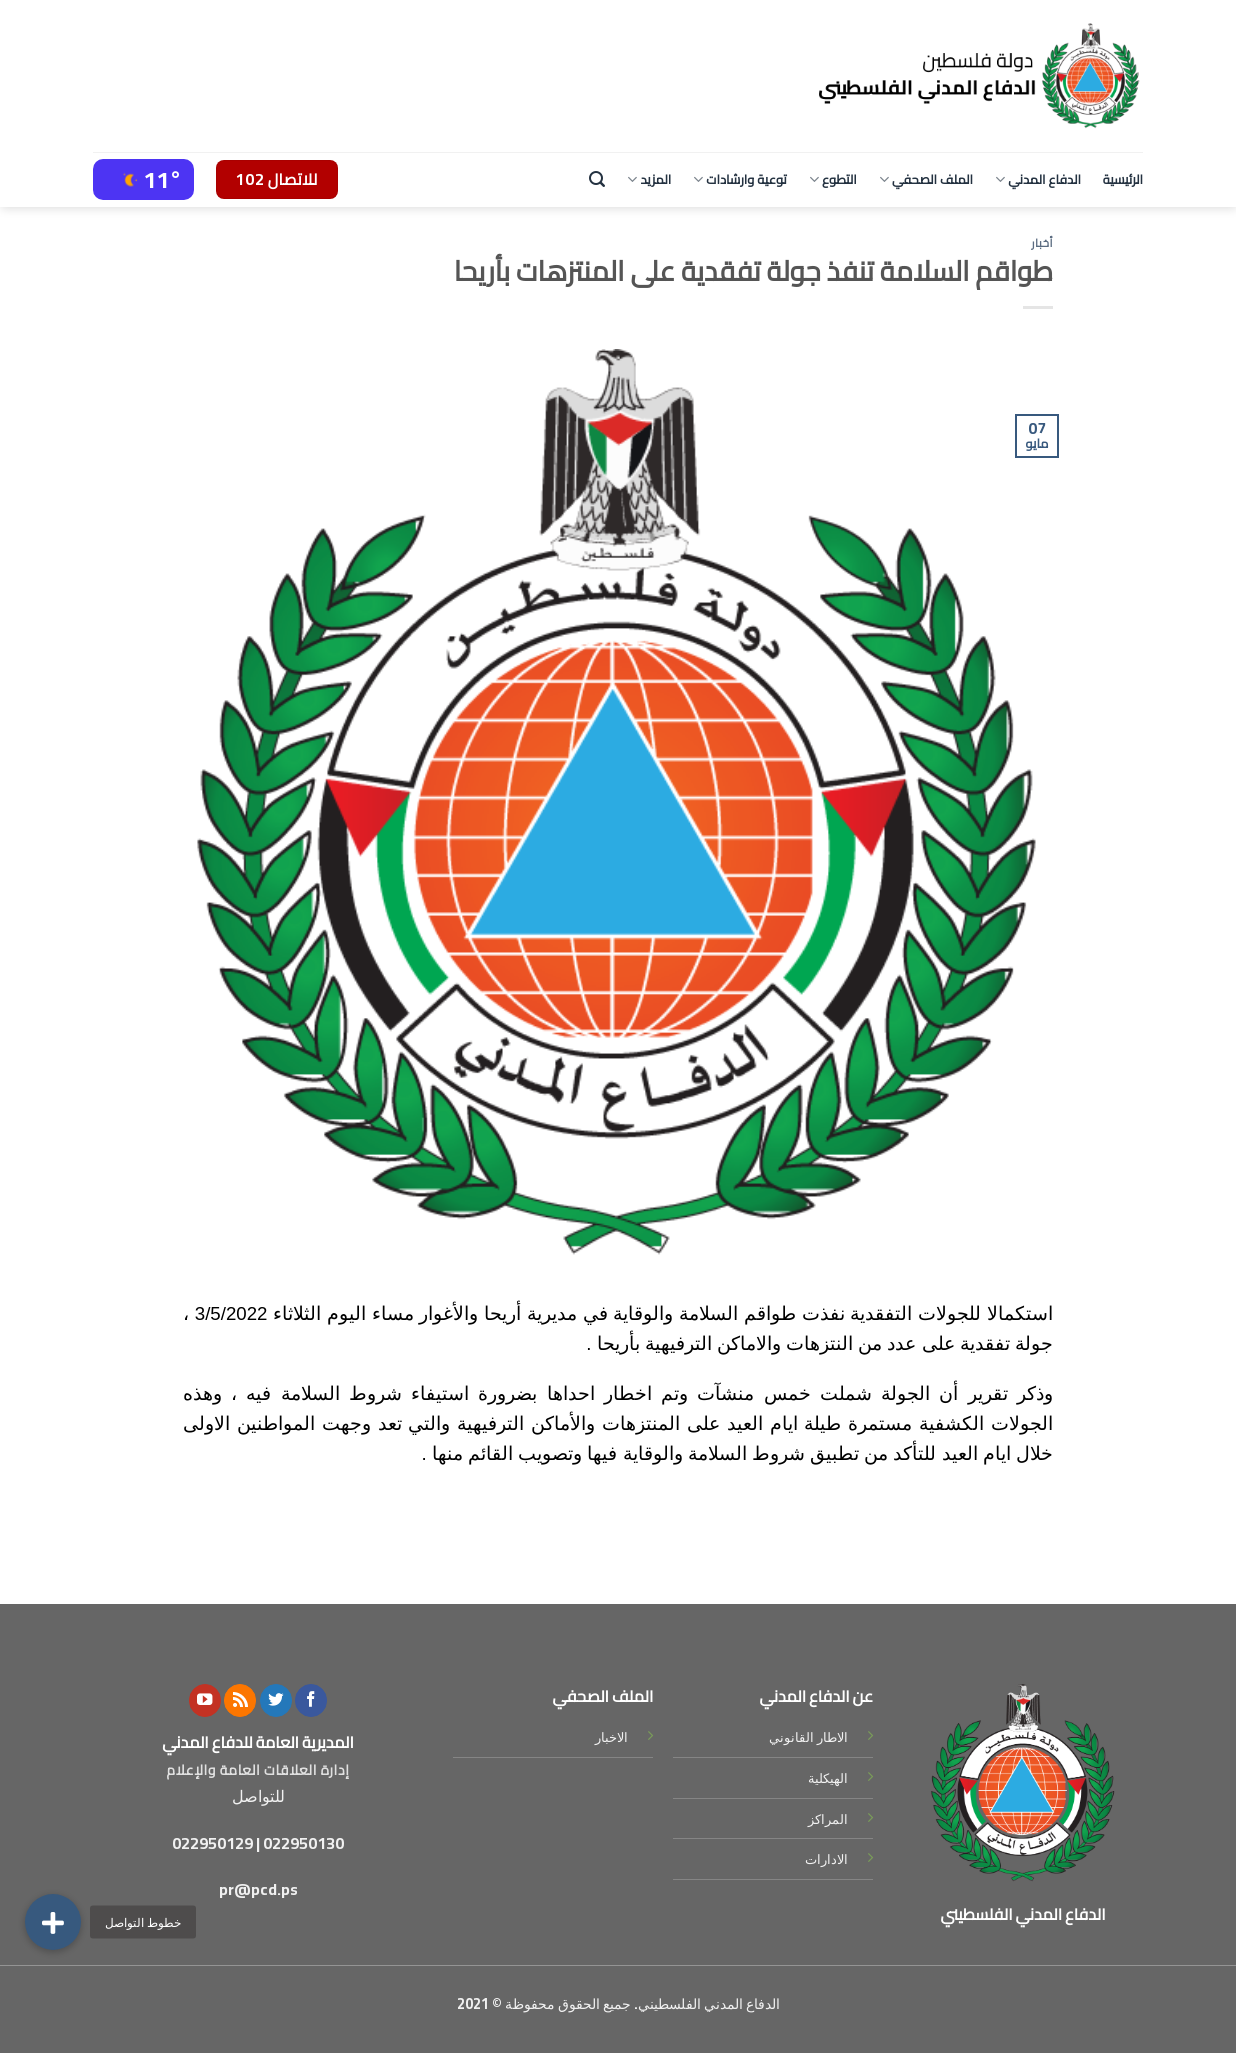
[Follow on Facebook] (311, 1700)
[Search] (597, 179)
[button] (53, 1922)
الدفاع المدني (1038, 179)
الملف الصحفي (926, 179)
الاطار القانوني (808, 1737)
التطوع (833, 179)
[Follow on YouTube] (205, 1700)
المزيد (649, 179)
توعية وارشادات (740, 179)
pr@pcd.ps (258, 1889)
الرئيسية (1123, 179)
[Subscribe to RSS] (240, 1700)
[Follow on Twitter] (276, 1700)
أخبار (1042, 242)
